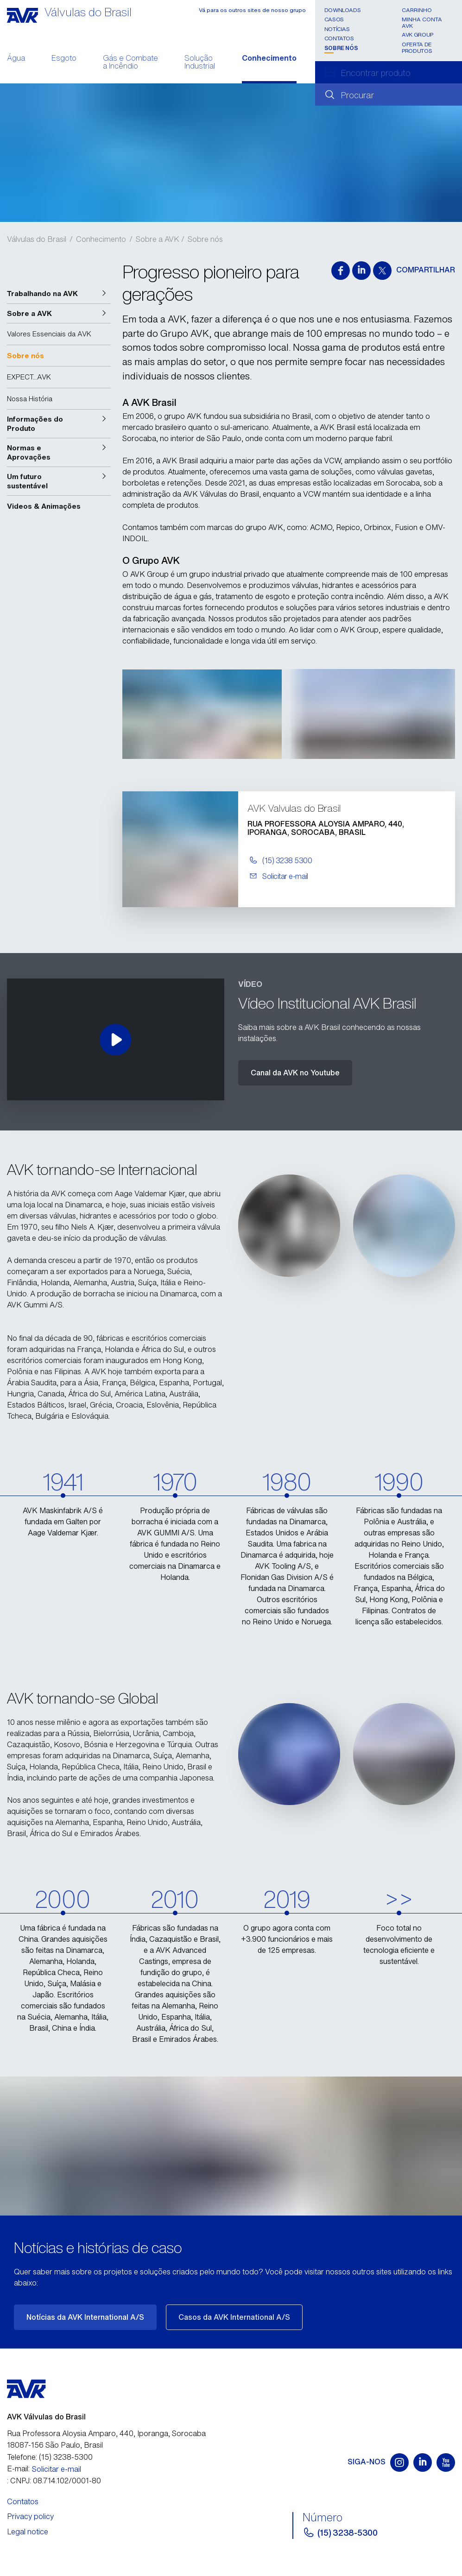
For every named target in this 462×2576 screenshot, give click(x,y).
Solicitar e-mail (56, 2469)
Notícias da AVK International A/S (85, 2317)
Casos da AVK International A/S (234, 2317)
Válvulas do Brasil (36, 239)
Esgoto (63, 58)
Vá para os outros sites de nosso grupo (252, 10)
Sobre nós (341, 48)
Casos (334, 19)
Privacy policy (30, 2516)
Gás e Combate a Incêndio (130, 63)
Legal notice (27, 2531)
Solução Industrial (199, 63)
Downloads (342, 10)
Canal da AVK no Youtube (295, 1072)
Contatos (339, 38)
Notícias (337, 29)
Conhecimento (269, 58)
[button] (59, 293)
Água (16, 58)
